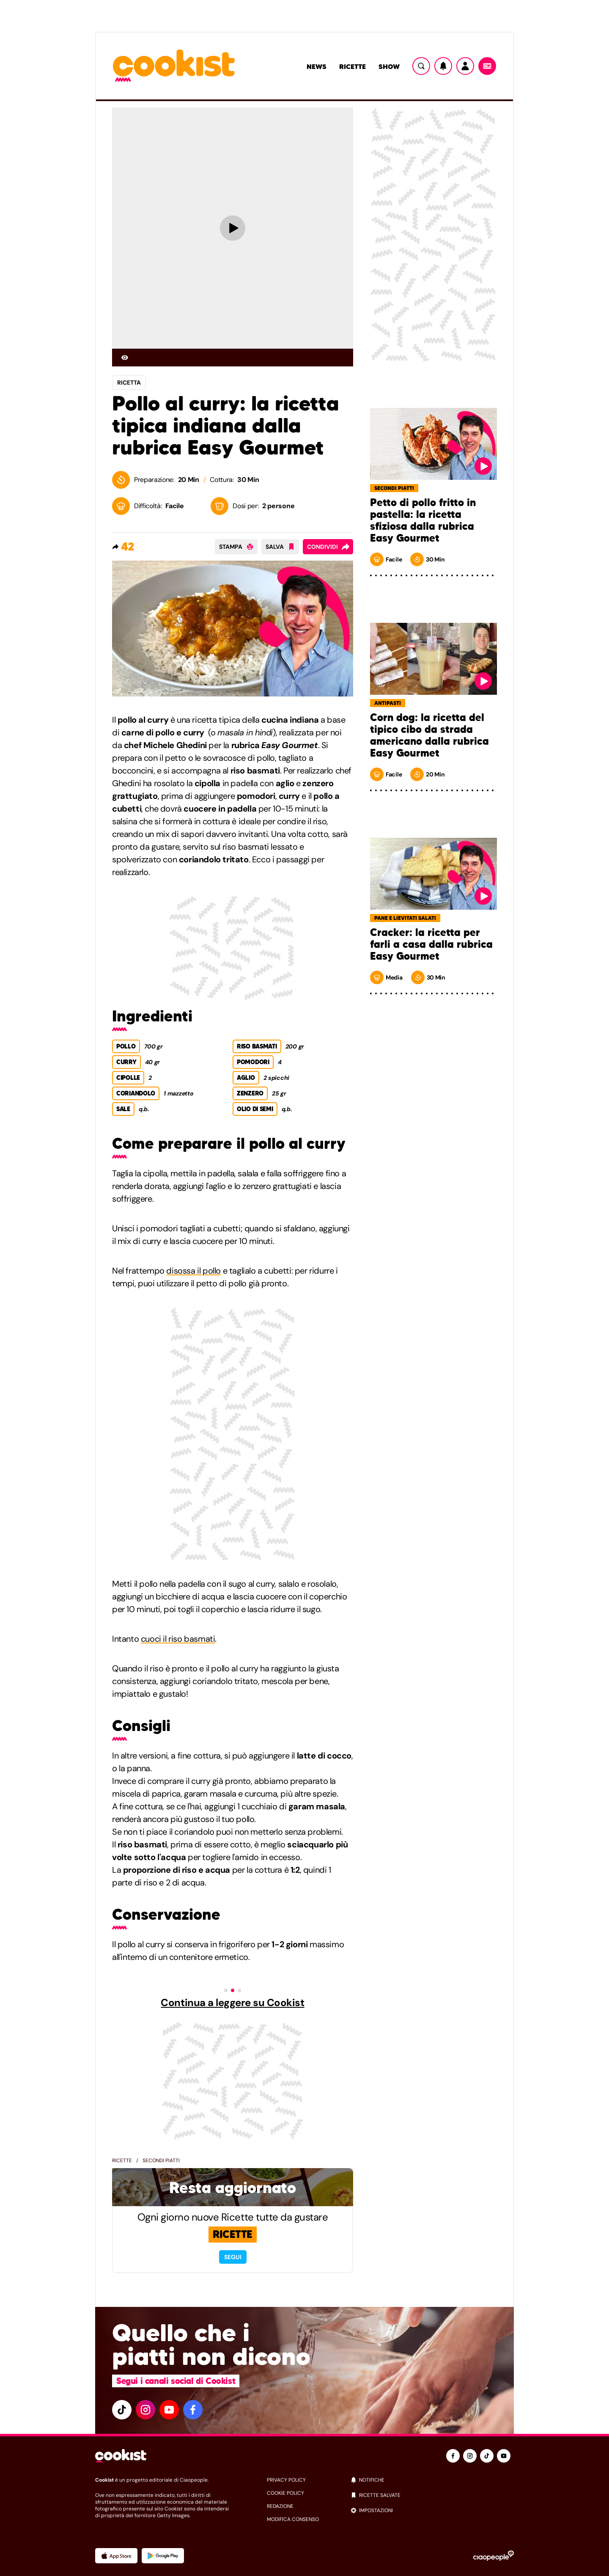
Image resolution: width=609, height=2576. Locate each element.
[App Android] (163, 2555)
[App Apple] (116, 2555)
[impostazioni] (432, 2510)
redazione (280, 2506)
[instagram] (145, 2409)
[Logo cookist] (174, 66)
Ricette (352, 66)
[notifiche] (432, 2480)
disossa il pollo (193, 1270)
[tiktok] (122, 2409)
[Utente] (465, 66)
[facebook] (193, 2409)
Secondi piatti (161, 2160)
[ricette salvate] (432, 2495)
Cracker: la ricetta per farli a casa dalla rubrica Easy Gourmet (431, 944)
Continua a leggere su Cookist (232, 2002)
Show (389, 66)
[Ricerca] (421, 66)
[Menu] (487, 66)
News (316, 66)
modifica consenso (293, 2519)
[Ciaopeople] (493, 2556)
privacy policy (286, 2480)
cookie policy (285, 2493)
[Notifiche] (443, 66)
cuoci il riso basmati (178, 1638)
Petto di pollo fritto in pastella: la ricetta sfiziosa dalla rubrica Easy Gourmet (423, 520)
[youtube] (169, 2409)
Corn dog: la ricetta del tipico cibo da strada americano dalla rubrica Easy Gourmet (429, 735)
